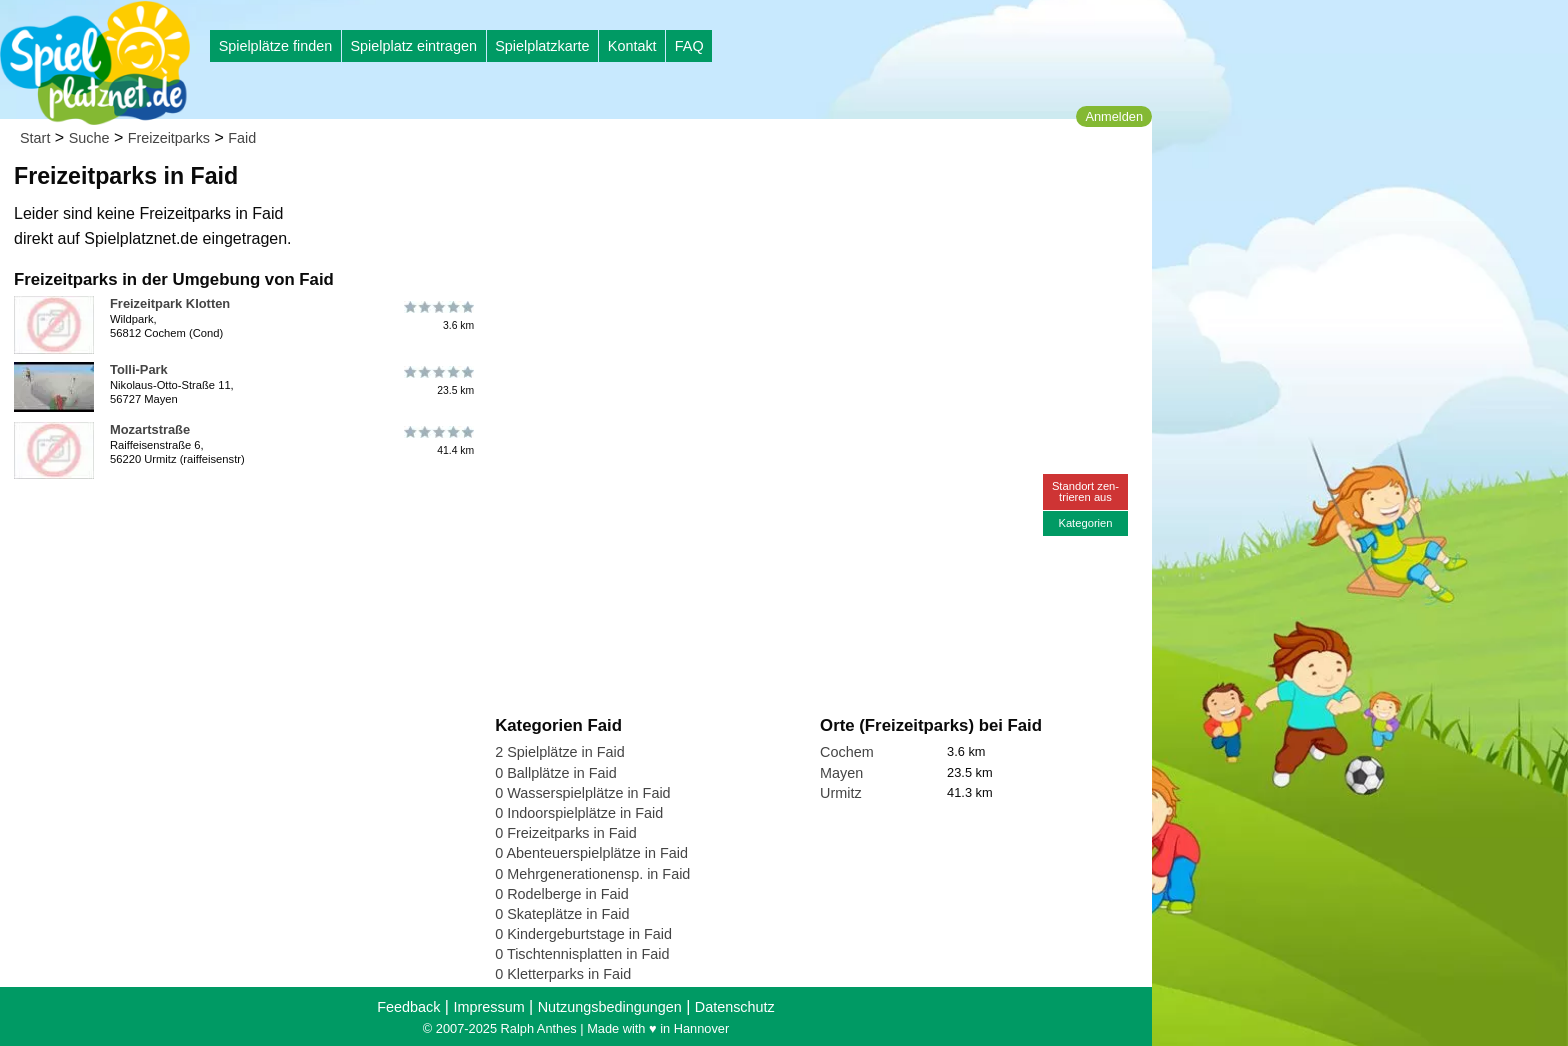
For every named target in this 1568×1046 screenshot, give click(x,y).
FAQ (689, 46)
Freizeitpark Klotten (170, 303)
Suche (89, 138)
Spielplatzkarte (542, 46)
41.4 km (437, 441)
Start (35, 138)
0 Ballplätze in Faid (556, 773)
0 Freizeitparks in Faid (566, 833)
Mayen (841, 773)
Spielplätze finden (276, 46)
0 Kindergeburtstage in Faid (583, 934)
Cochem (847, 752)
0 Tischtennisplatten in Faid (582, 954)
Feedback (408, 1007)
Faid (242, 138)
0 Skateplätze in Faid (562, 914)
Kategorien (1085, 523)
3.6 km (437, 315)
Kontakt (632, 46)
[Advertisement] (722, 190)
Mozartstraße (150, 429)
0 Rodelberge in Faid (562, 894)
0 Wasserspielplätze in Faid (582, 793)
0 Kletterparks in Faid (563, 974)
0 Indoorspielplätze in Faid (579, 813)
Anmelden (1114, 116)
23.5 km (437, 381)
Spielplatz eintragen (413, 46)
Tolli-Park (139, 369)
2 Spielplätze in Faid (560, 752)
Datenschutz (735, 1007)
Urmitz (841, 793)
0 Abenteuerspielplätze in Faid (591, 853)
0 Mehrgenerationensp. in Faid (592, 874)
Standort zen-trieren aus (1085, 491)
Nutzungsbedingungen (610, 1007)
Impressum (488, 1007)
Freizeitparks (169, 138)
